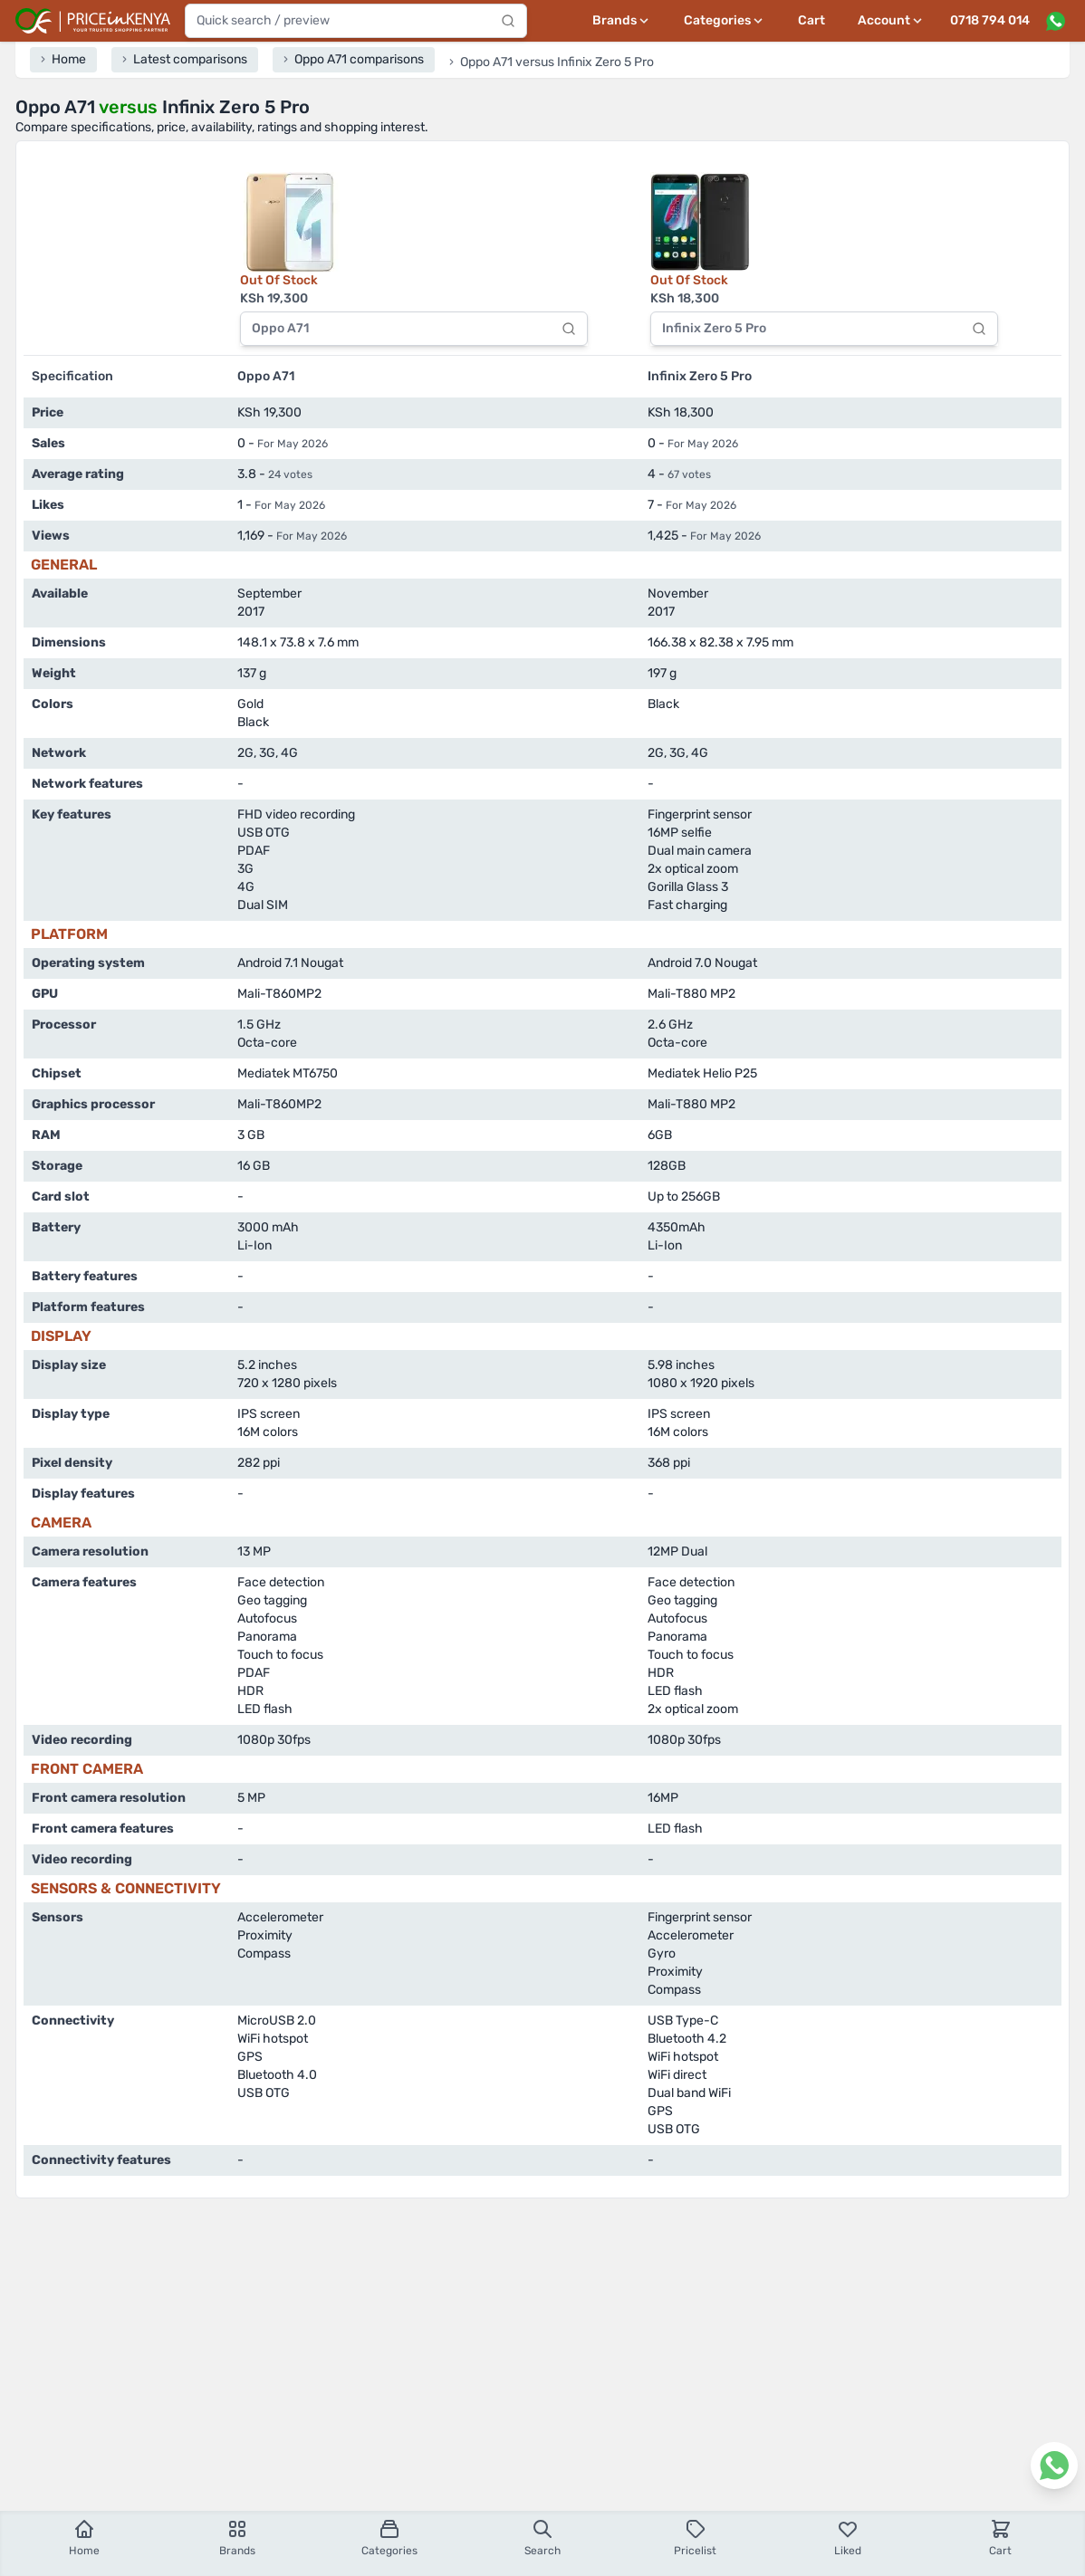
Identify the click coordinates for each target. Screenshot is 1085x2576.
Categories (389, 2537)
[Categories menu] (724, 21)
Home (84, 2537)
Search (542, 2537)
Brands (237, 2537)
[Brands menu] (622, 21)
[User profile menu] (891, 21)
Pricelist (695, 2537)
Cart (811, 20)
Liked (847, 2537)
